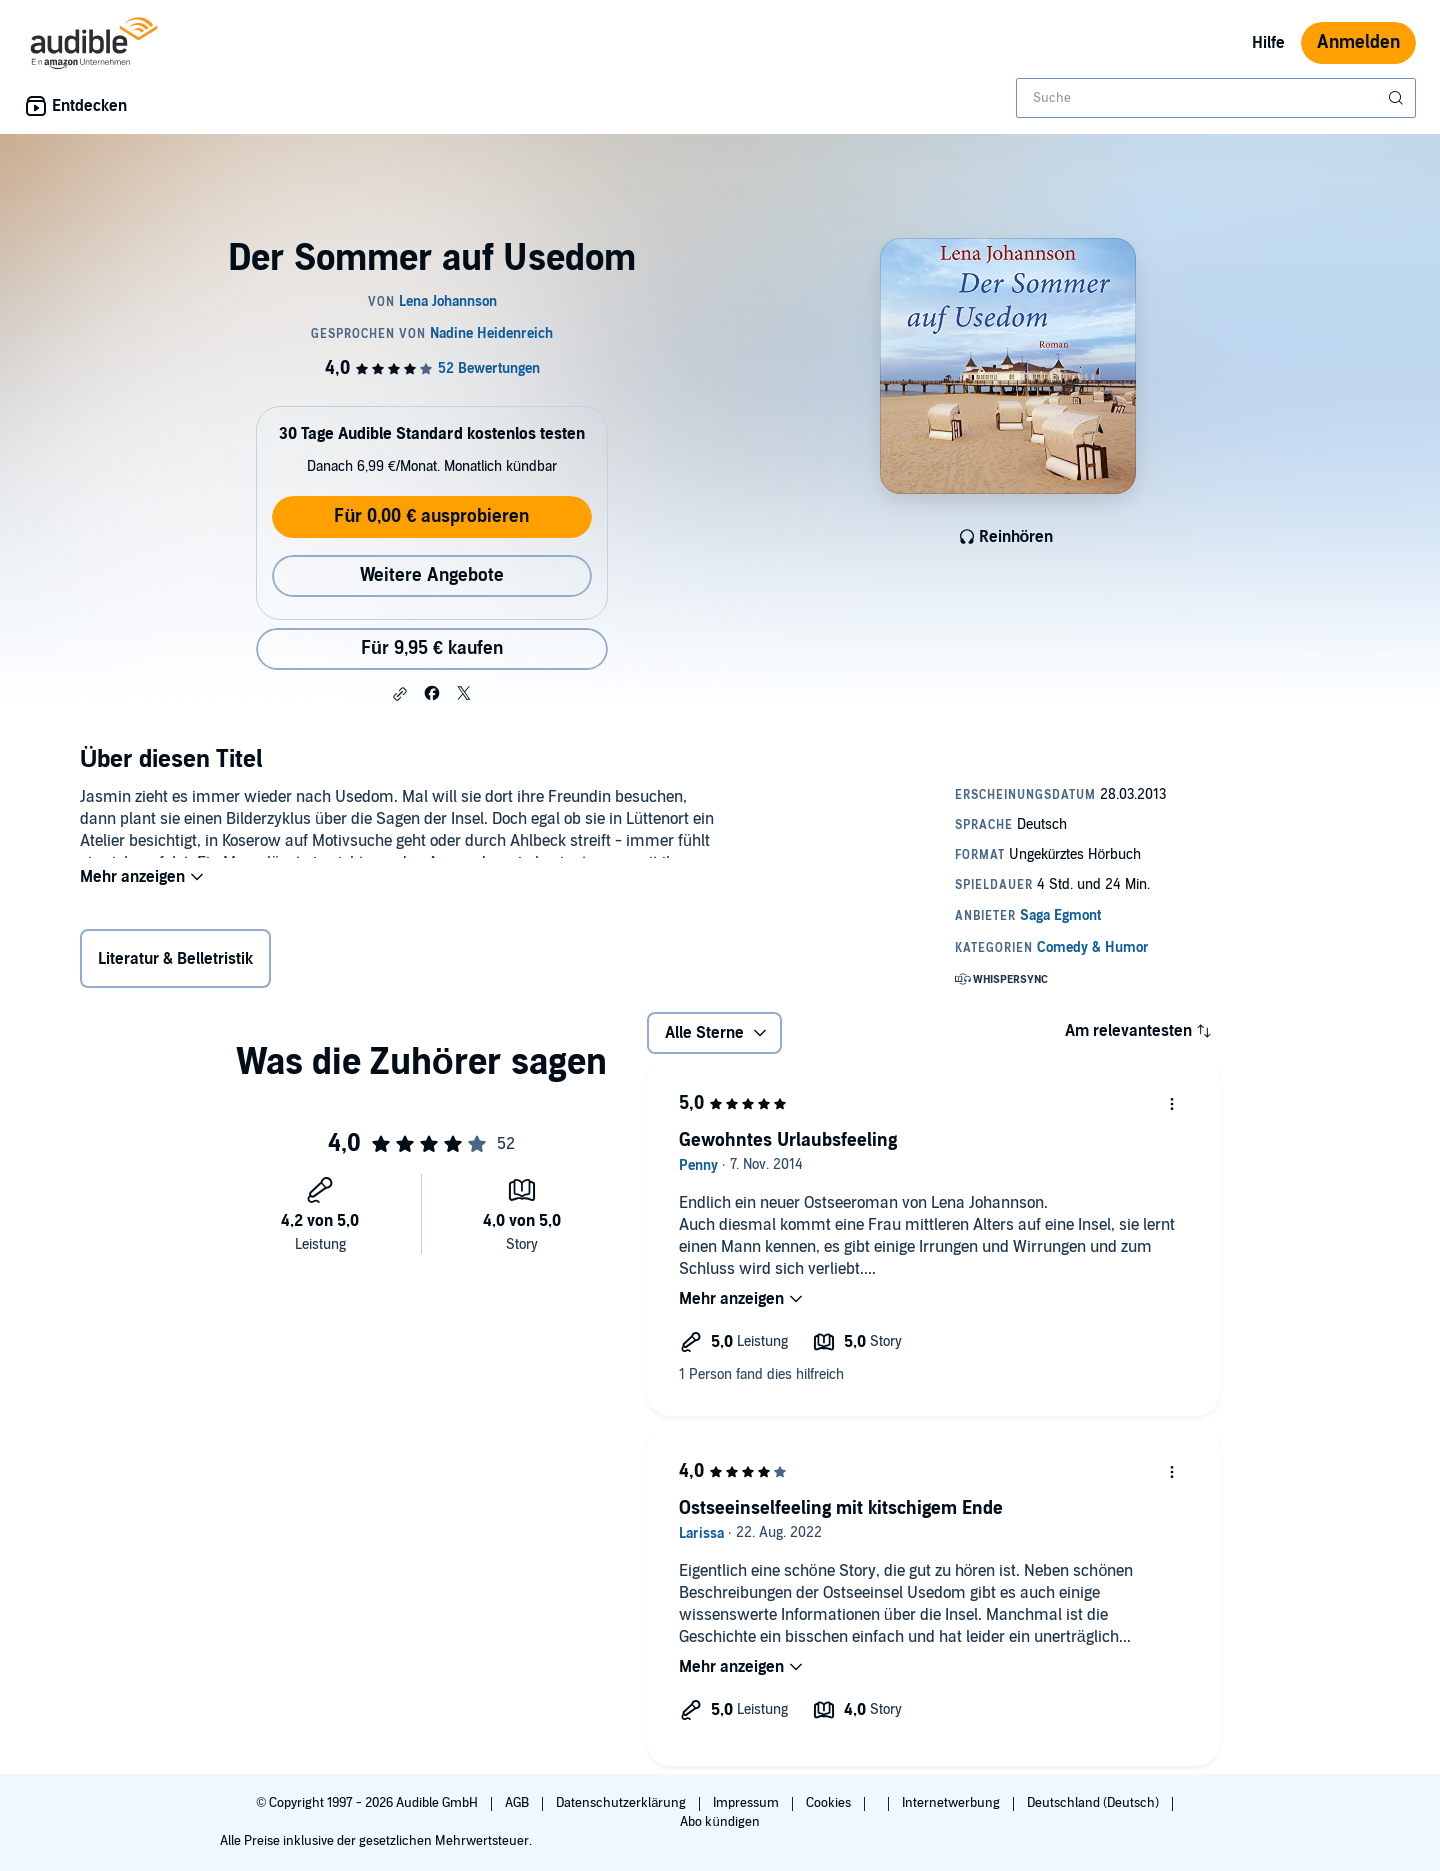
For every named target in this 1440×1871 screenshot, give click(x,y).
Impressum (747, 1803)
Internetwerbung (952, 1803)
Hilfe (1268, 43)
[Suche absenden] (1398, 98)
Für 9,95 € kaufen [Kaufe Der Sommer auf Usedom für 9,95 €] (432, 648)
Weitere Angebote (432, 575)
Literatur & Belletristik (175, 963)
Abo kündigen (719, 1822)
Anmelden (1358, 42)
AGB (518, 1803)
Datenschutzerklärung (622, 1803)
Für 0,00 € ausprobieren (431, 516)
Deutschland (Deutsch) (1094, 1803)
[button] (400, 694)
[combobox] (1216, 98)
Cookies (830, 1803)
